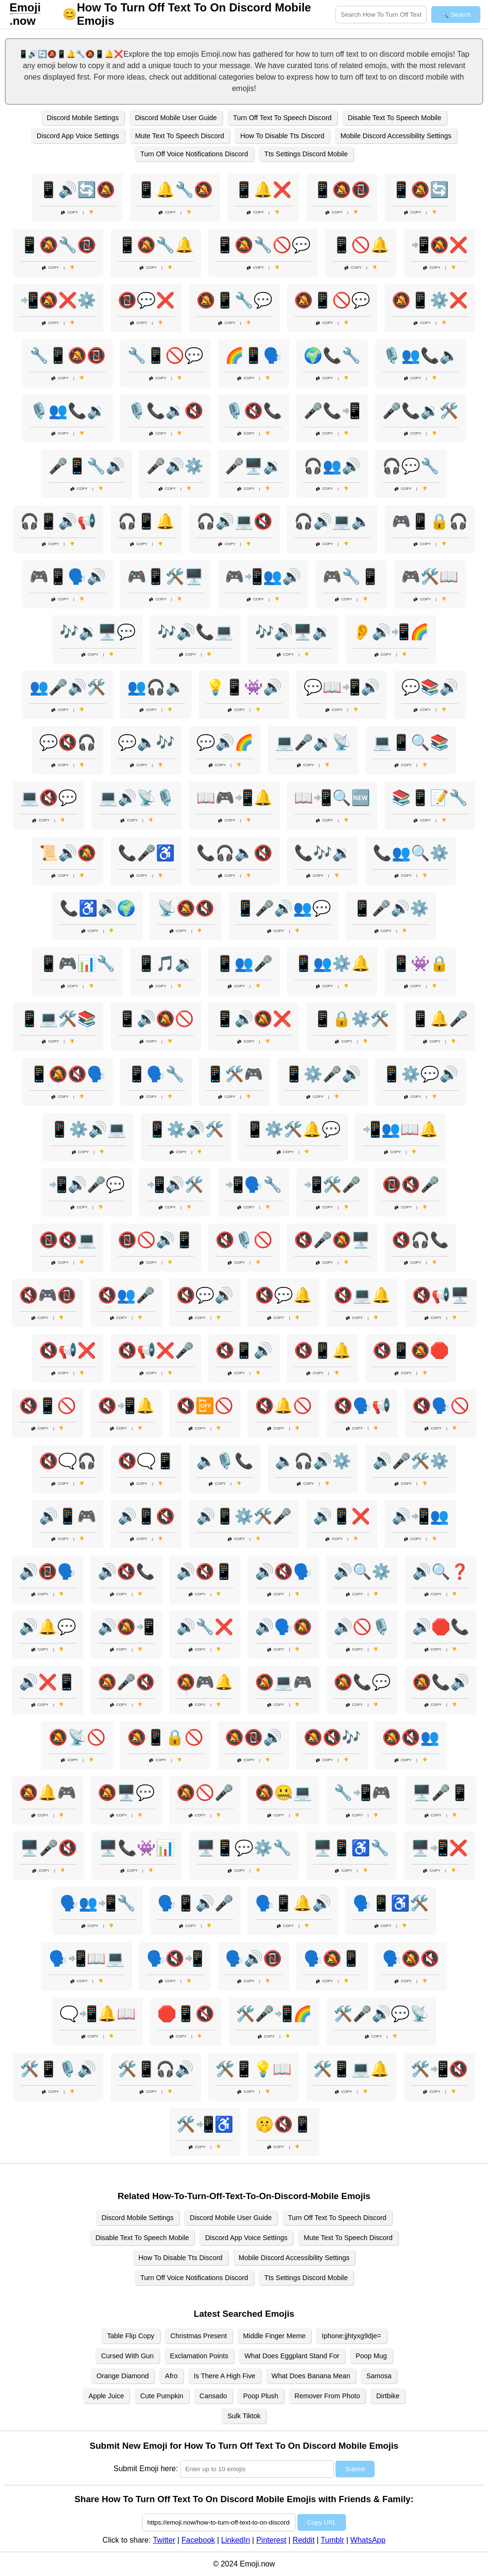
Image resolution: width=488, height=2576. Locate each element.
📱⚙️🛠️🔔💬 (293, 1129)
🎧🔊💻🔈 (332, 521)
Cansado (213, 2396)
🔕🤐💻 (283, 1792)
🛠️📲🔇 (439, 2069)
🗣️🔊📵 (253, 1958)
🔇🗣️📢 (362, 1405)
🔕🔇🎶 (332, 1737)
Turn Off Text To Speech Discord (282, 118)
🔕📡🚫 (77, 1737)
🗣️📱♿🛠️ (391, 1903)
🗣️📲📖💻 (87, 1958)
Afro (171, 2376)
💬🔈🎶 (146, 742)
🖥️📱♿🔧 (351, 1847)
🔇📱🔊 (244, 1350)
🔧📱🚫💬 (165, 355)
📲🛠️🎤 (332, 1184)
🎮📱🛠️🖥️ (165, 576)
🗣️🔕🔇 (410, 1958)
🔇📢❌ (67, 1350)
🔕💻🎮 (283, 1682)
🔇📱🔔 (322, 1350)
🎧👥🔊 (332, 466)
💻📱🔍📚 (411, 742)
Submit (355, 2469)
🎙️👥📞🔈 (420, 355)
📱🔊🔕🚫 (156, 1018)
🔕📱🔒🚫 (165, 1737)
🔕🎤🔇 (126, 1682)
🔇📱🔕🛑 (411, 1350)
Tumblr (332, 2540)
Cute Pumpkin (161, 2396)
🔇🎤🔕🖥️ (332, 1239)
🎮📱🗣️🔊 (68, 576)
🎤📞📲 (332, 410)
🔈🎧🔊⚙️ (313, 1461)
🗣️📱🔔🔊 (293, 1903)
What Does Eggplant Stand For (291, 2356)
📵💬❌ (146, 300)
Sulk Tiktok (244, 2416)
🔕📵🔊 (253, 1737)
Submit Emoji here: (145, 2468)
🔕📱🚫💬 (332, 300)
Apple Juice (106, 2396)
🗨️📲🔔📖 (98, 2013)
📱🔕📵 (341, 189)
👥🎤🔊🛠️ (68, 687)
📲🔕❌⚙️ (58, 300)
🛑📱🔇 (185, 2013)
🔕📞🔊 (440, 1682)
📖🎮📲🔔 (234, 797)
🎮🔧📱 (351, 576)
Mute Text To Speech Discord (179, 136)
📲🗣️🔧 (253, 1184)
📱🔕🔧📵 (58, 245)
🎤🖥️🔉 (253, 466)
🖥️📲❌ (439, 1847)
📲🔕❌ (439, 245)
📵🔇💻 (67, 1239)
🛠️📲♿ (205, 2124)
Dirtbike (387, 2396)
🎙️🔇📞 (253, 410)
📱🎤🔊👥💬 (283, 908)
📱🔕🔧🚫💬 (263, 245)
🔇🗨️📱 (146, 1461)
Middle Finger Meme (274, 2336)
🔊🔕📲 (126, 1626)
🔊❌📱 (47, 1682)
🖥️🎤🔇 (48, 1847)
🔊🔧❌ (205, 1626)
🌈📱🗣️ (253, 355)
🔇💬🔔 (283, 1295)
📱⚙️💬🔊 (420, 1074)
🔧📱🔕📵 (68, 355)
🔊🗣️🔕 (283, 1626)
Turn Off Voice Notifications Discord (194, 154)
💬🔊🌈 (225, 742)
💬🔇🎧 (67, 742)
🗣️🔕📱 (332, 1958)
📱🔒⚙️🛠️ (351, 1018)
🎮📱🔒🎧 (430, 521)
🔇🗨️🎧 (67, 1461)
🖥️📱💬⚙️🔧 (244, 1847)
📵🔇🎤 (410, 1184)
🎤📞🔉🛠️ (420, 410)
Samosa (379, 2376)
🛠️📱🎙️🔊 (58, 2069)
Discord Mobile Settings (83, 118)
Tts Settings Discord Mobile (306, 154)
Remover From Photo (327, 2396)
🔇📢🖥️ (440, 1295)
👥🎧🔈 (155, 687)
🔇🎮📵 (47, 1295)
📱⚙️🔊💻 (88, 1129)
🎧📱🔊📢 (58, 521)
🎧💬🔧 (410, 466)
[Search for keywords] (381, 14)
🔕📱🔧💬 (234, 300)
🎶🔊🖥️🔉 (293, 631)
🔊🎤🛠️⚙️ (411, 1461)
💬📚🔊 (429, 687)
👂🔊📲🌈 (391, 631)
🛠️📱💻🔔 (351, 2069)
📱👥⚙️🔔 (332, 963)
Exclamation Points (199, 2356)
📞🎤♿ (146, 853)
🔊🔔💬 (47, 1626)
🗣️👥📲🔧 (98, 1903)
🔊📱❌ (341, 1516)
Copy (69, 212)
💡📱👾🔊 (244, 687)
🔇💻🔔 (362, 1295)
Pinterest (271, 2540)
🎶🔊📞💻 (195, 631)
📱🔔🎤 (439, 1018)
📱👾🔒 (420, 963)
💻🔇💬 (48, 797)
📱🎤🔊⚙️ (391, 908)
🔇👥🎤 (126, 1295)
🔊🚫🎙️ (362, 1626)
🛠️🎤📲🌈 (274, 2013)
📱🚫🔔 (360, 245)
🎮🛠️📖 (429, 576)
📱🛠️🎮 (234, 1074)
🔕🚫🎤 (205, 1792)
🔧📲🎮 (362, 1792)
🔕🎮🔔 (205, 1682)
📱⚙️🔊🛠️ (186, 1129)
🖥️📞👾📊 (137, 1847)
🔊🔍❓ (440, 1571)
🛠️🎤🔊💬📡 (381, 2013)
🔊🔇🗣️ (283, 1571)
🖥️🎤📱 (440, 1792)
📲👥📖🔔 (400, 1129)
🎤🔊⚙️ (174, 466)
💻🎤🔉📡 (313, 742)
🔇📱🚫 (47, 1405)
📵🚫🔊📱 (156, 1239)
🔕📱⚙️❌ (430, 300)
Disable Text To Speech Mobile (394, 118)
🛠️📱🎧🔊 (156, 2069)
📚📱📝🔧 (430, 797)
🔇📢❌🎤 (156, 1350)
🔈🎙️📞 (225, 1461)
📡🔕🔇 (185, 908)
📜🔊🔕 (67, 853)
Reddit (304, 2540)
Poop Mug (371, 2356)
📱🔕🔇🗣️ (68, 1074)
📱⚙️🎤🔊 (323, 1074)
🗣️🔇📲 (174, 1958)
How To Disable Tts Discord (282, 136)
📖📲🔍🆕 (332, 797)
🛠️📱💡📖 (253, 2069)
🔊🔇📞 (126, 1571)
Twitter (164, 2540)
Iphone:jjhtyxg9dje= (351, 2336)
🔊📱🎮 (67, 1516)
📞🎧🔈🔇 (234, 853)
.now (25, 14)
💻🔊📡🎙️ (137, 797)
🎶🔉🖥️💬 (98, 631)
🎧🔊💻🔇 (234, 521)
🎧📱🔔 (146, 521)
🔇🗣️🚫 (440, 1405)
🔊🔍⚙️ (362, 1571)
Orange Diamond (123, 2376)
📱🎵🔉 (165, 963)
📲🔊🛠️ (174, 1184)
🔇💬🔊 (205, 1295)
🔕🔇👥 (410, 1737)
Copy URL (321, 2522)
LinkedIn (235, 2540)
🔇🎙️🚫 (244, 1239)
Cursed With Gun (127, 2356)
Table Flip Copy (130, 2336)
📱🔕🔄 (420, 189)
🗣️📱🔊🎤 (195, 1903)
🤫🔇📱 (283, 2124)
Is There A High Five (224, 2376)
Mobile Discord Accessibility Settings (395, 136)
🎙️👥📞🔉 (68, 410)
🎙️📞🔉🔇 (165, 410)
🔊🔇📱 (205, 1571)
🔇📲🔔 (126, 1405)
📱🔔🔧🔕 (175, 189)
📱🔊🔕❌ (253, 1018)
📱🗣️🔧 (155, 1074)
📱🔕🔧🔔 (156, 245)
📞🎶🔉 (322, 853)
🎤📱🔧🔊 (87, 466)
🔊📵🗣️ (47, 1571)
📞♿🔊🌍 (98, 908)
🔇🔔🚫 (283, 1405)
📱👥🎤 (244, 963)
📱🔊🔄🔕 (77, 189)
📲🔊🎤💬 (87, 1184)
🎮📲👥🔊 (263, 576)
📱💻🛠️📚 (58, 1018)
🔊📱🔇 (146, 1516)
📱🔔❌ (263, 189)
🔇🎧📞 (420, 1239)
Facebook (198, 2540)
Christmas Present (199, 2336)
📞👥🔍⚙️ (411, 853)
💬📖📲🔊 (342, 687)
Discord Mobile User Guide (176, 118)
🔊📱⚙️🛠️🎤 (244, 1516)
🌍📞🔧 (332, 355)
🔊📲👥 (420, 1516)
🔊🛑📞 (440, 1626)
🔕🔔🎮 (47, 1792)
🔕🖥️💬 (126, 1792)
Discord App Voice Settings (78, 136)
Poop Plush (260, 2396)
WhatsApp (368, 2540)
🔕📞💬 (362, 1682)
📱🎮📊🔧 (77, 963)
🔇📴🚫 (205, 1405)
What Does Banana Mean (311, 2376)
